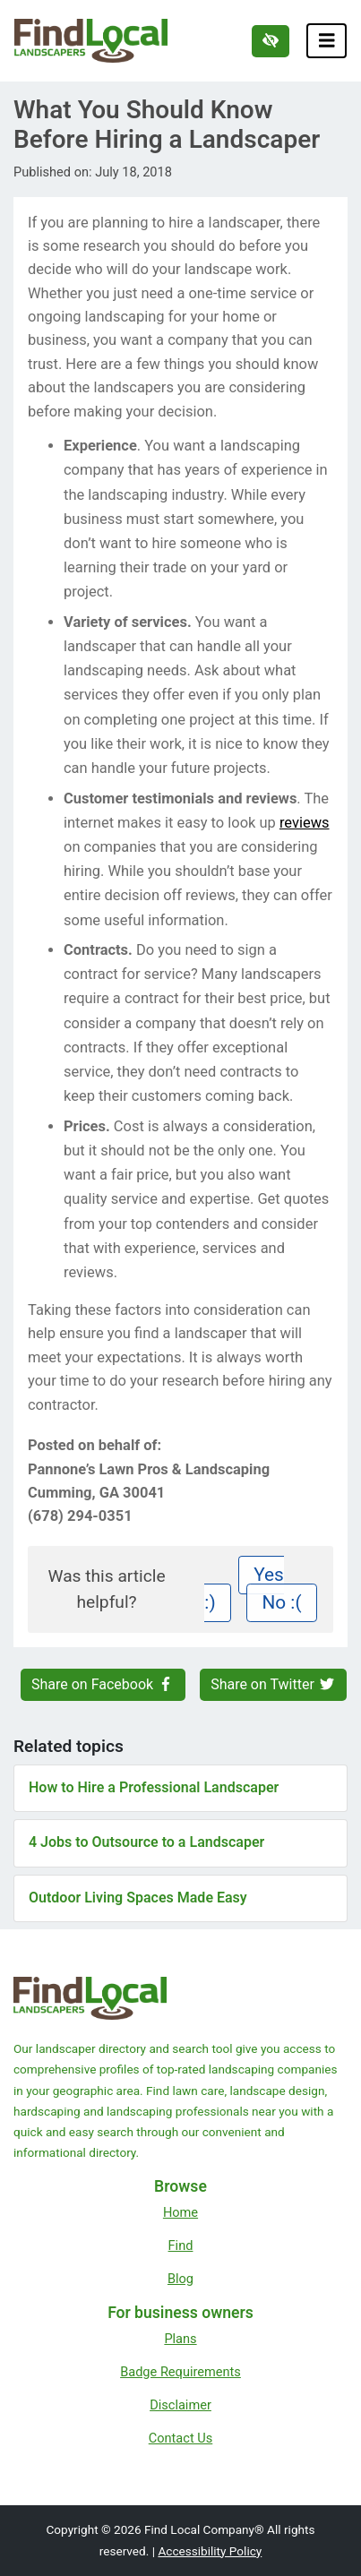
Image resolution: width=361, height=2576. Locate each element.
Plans (180, 2339)
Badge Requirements (180, 2372)
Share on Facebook (103, 1684)
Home (180, 2212)
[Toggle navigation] (327, 40)
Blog (180, 2279)
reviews (304, 822)
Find (180, 2245)
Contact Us (181, 2438)
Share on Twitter (273, 1684)
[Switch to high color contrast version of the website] (270, 41)
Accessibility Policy (210, 2551)
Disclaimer (180, 2405)
